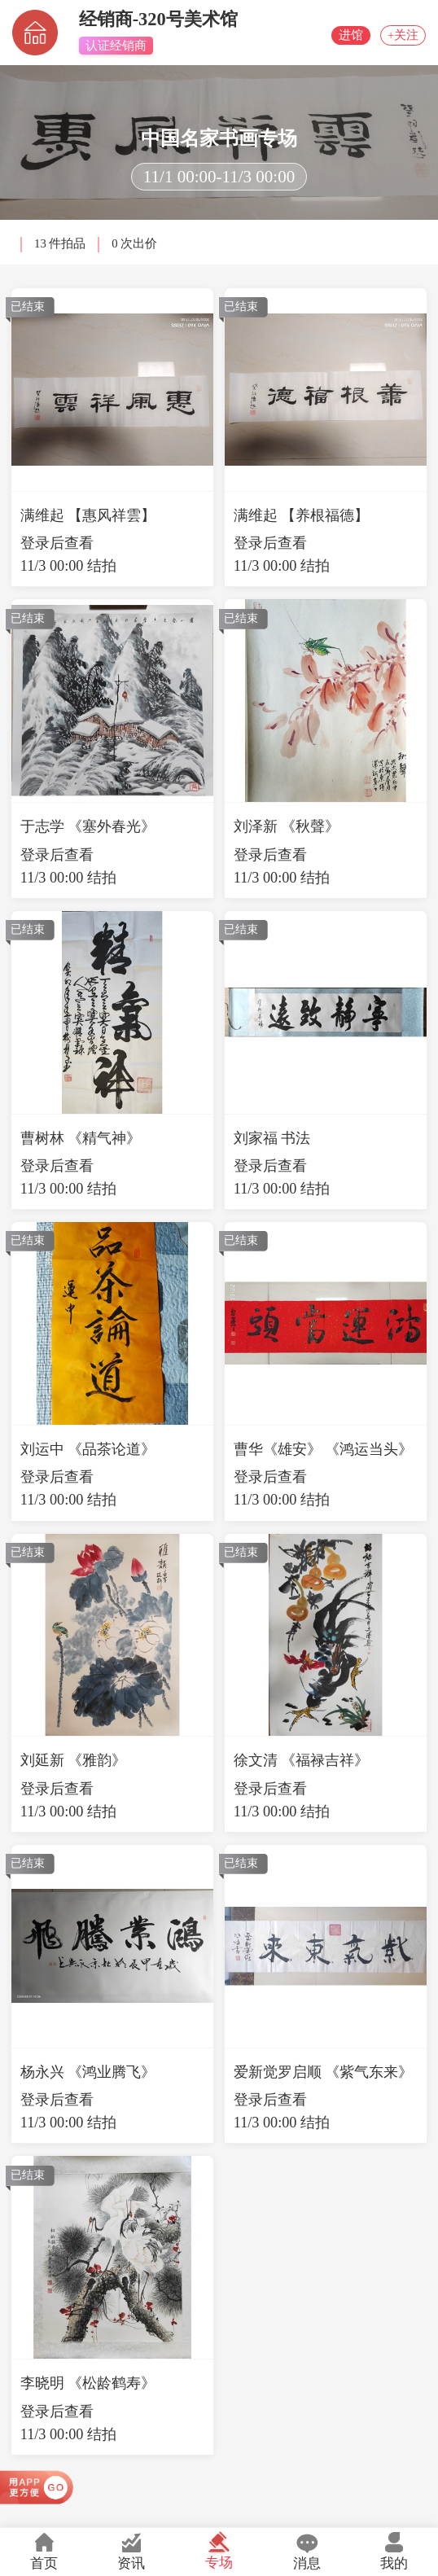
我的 (394, 2551)
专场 (219, 2550)
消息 (307, 2551)
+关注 (395, 35)
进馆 (328, 35)
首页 (44, 2551)
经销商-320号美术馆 (158, 19)
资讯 (132, 2551)
